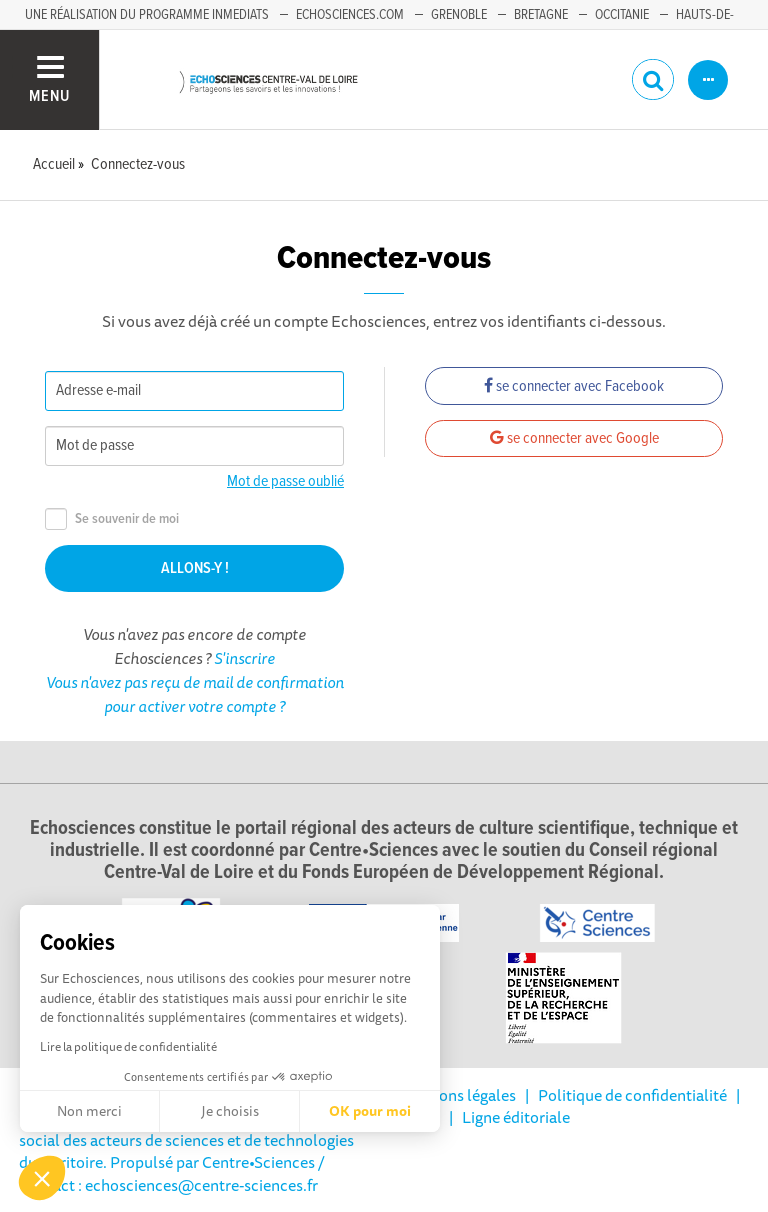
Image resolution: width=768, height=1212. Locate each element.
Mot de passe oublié (285, 481)
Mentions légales (457, 1095)
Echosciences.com (350, 15)
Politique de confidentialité (632, 1095)
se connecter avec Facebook (574, 386)
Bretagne (541, 15)
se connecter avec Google (574, 438)
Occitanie (622, 15)
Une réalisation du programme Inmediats (147, 15)
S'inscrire (244, 658)
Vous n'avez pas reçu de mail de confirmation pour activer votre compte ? (195, 694)
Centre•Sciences (258, 1162)
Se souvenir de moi (112, 519)
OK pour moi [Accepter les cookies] (370, 1111)
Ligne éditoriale (516, 1117)
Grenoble (459, 15)
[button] (42, 1178)
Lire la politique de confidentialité (128, 1046)
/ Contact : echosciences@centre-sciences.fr (172, 1173)
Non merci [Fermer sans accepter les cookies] (89, 1111)
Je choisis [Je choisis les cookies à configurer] (230, 1111)
